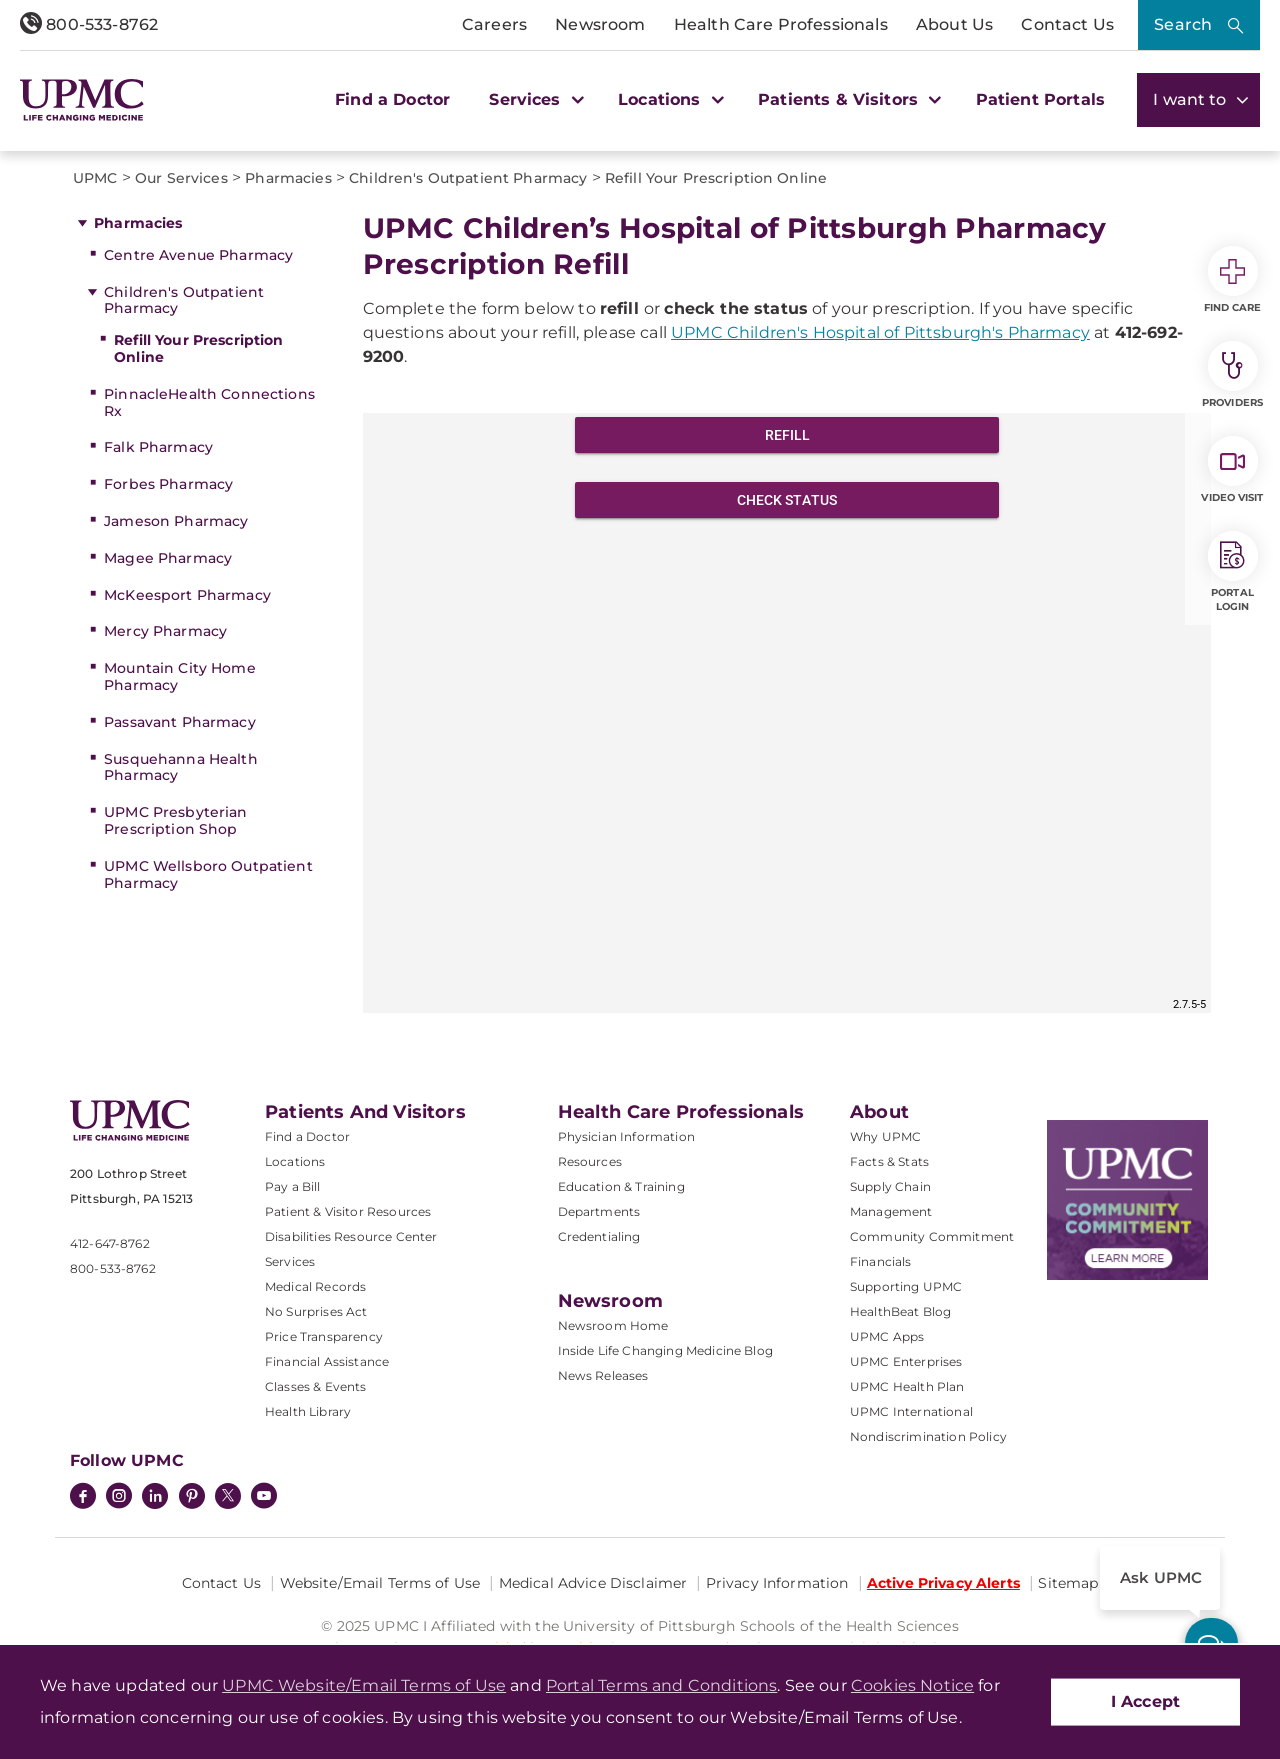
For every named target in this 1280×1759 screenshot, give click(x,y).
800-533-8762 (89, 24)
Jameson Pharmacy (176, 521)
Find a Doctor (392, 99)
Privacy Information (777, 1583)
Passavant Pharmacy (180, 722)
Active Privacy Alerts (943, 1583)
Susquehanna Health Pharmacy (181, 767)
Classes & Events (316, 1386)
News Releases (603, 1375)
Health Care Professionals (781, 24)
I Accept (1145, 1701)
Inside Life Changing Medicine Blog (665, 1350)
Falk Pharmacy (158, 447)
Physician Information (626, 1136)
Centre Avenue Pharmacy (198, 255)
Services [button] (534, 99)
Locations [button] (668, 99)
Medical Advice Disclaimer (593, 1583)
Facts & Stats (889, 1161)
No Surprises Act (316, 1311)
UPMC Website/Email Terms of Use (364, 1685)
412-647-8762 (110, 1243)
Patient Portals (1040, 99)
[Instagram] (119, 1498)
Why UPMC (885, 1136)
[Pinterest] (192, 1498)
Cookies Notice (912, 1685)
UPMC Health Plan (907, 1386)
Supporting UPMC (906, 1286)
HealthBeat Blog (900, 1311)
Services (290, 1261)
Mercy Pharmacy (165, 631)
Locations (295, 1161)
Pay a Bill (293, 1186)
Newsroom (600, 24)
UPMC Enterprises (906, 1361)
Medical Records (315, 1286)
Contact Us (1067, 24)
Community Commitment (932, 1236)
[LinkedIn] (155, 1498)
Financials (881, 1261)
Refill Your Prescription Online (198, 348)
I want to (1198, 99)
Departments (599, 1211)
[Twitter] (228, 1496)
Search (1183, 24)
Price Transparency (324, 1336)
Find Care (1233, 280)
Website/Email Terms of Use (380, 1583)
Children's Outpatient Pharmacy (184, 300)
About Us (954, 24)
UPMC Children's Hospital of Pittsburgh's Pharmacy (880, 332)
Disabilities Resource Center (351, 1236)
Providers (1232, 375)
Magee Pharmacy (168, 558)
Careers (494, 24)
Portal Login (1233, 572)
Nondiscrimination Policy (928, 1436)
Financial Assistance (327, 1361)
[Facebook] (83, 1498)
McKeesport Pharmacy (187, 595)
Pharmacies (138, 223)
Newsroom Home (613, 1325)
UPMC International (911, 1411)
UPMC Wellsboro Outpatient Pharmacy (208, 874)
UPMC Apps (887, 1336)
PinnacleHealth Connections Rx (209, 402)
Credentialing (599, 1236)
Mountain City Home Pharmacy (180, 676)
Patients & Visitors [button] (847, 99)
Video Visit (1232, 470)
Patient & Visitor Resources (348, 1211)
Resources (590, 1161)
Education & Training (621, 1186)
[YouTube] (264, 1498)
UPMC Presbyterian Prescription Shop (175, 820)
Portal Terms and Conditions (661, 1685)
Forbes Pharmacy (168, 484)
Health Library (308, 1411)
